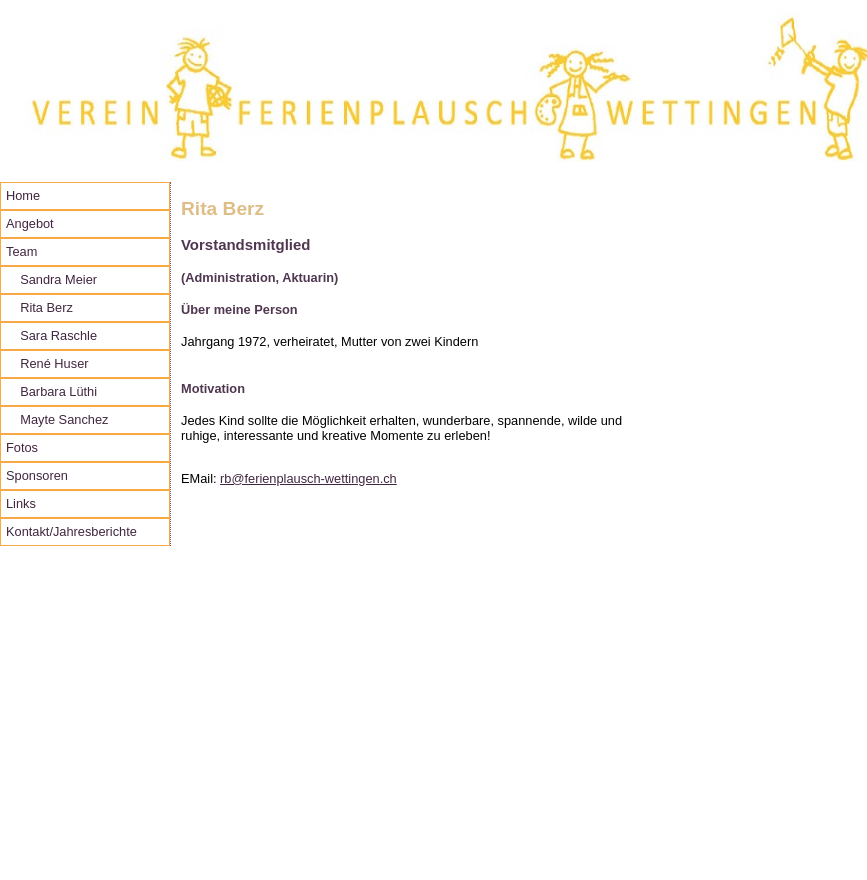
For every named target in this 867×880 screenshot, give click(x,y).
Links (21, 503)
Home (23, 195)
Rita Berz (39, 307)
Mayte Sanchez (57, 419)
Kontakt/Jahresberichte (71, 531)
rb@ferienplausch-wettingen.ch (308, 478)
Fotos (22, 447)
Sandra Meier (51, 279)
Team (21, 251)
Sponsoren (37, 475)
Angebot (30, 223)
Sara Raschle (51, 335)
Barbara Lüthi (51, 391)
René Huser (47, 363)
